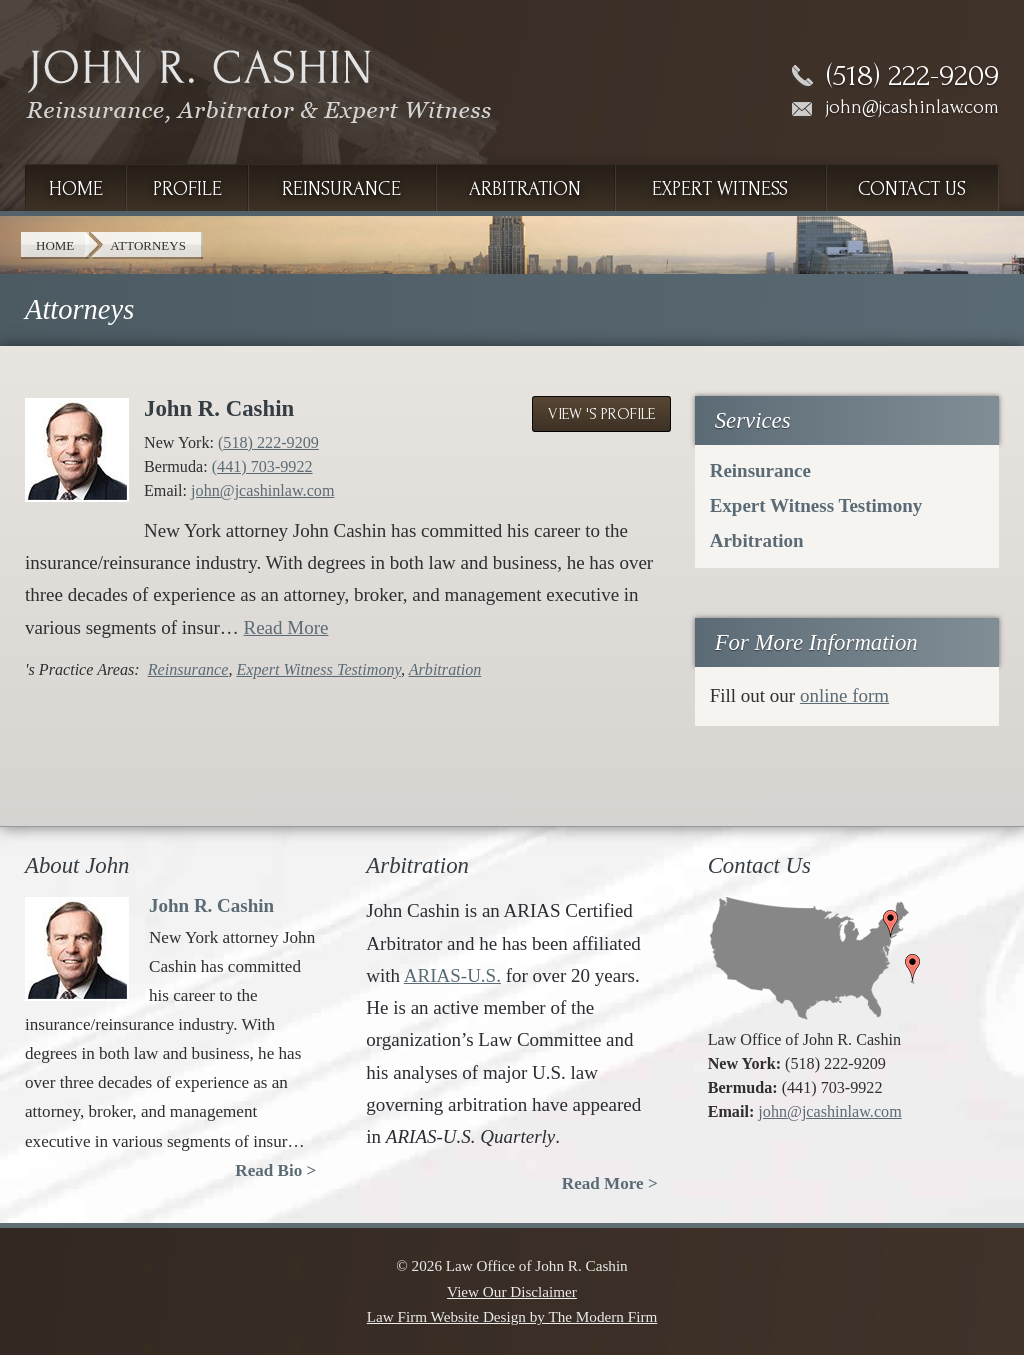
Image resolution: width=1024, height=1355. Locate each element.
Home (76, 189)
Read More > (610, 1183)
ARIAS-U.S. (452, 975)
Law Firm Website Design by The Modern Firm (512, 1316)
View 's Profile (601, 414)
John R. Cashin (219, 408)
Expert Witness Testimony (318, 669)
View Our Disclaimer (512, 1291)
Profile (187, 189)
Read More (285, 627)
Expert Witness (720, 189)
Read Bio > (275, 1170)
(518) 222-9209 (912, 76)
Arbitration (525, 189)
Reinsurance (341, 189)
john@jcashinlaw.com (912, 107)
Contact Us (912, 189)
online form (844, 695)
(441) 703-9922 (262, 466)
